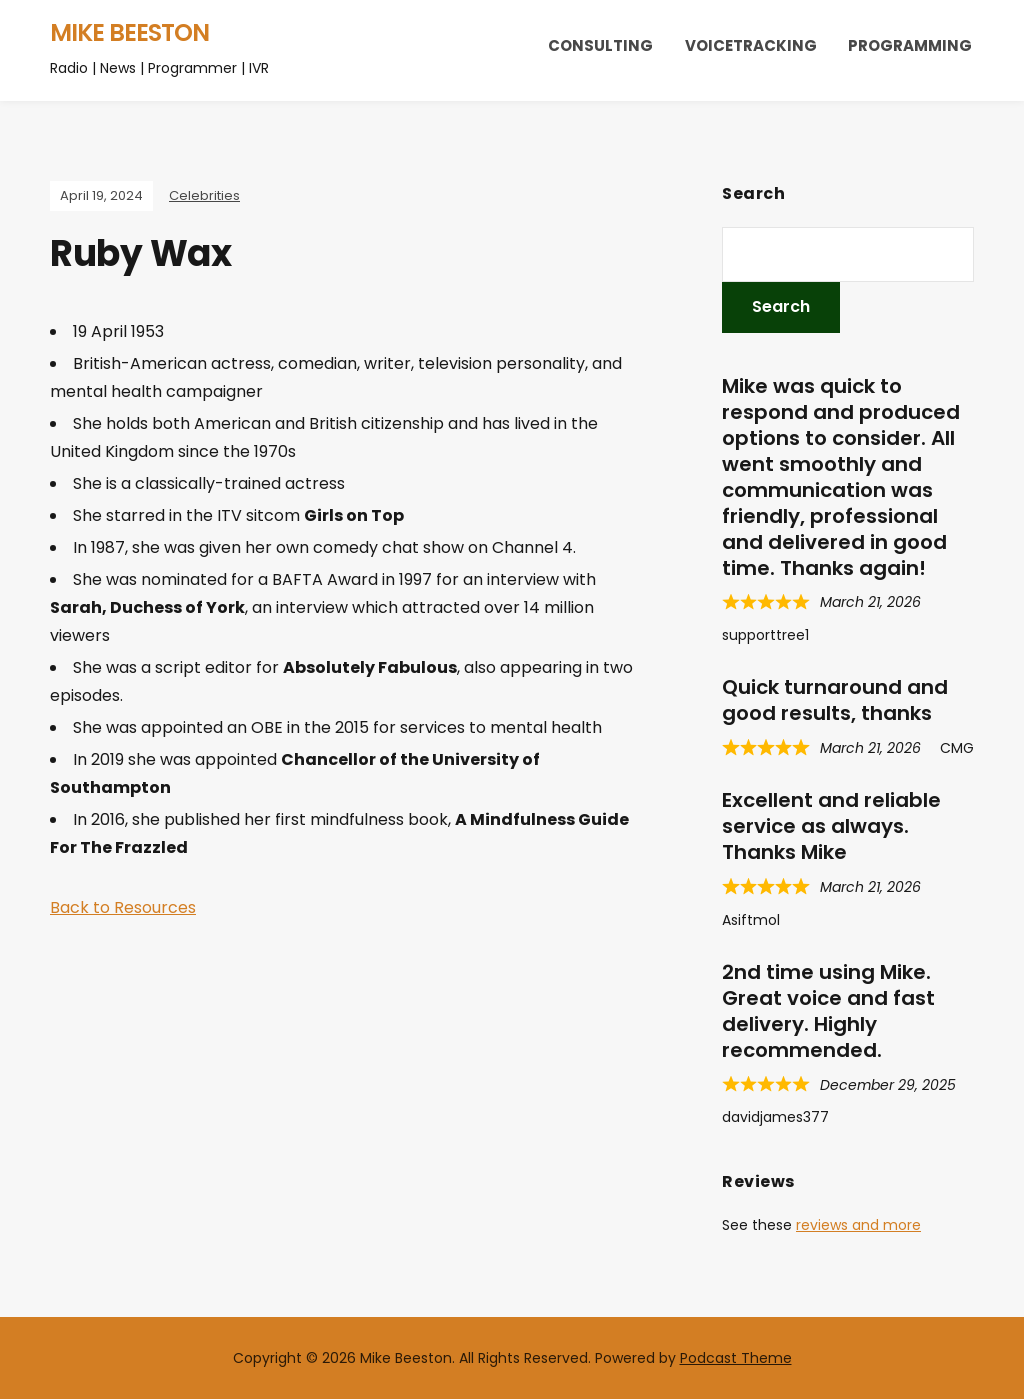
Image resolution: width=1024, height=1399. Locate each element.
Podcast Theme (736, 1358)
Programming (910, 45)
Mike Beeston (129, 32)
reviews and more (858, 1225)
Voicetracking (751, 45)
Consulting (600, 45)
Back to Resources (123, 907)
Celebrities (204, 195)
